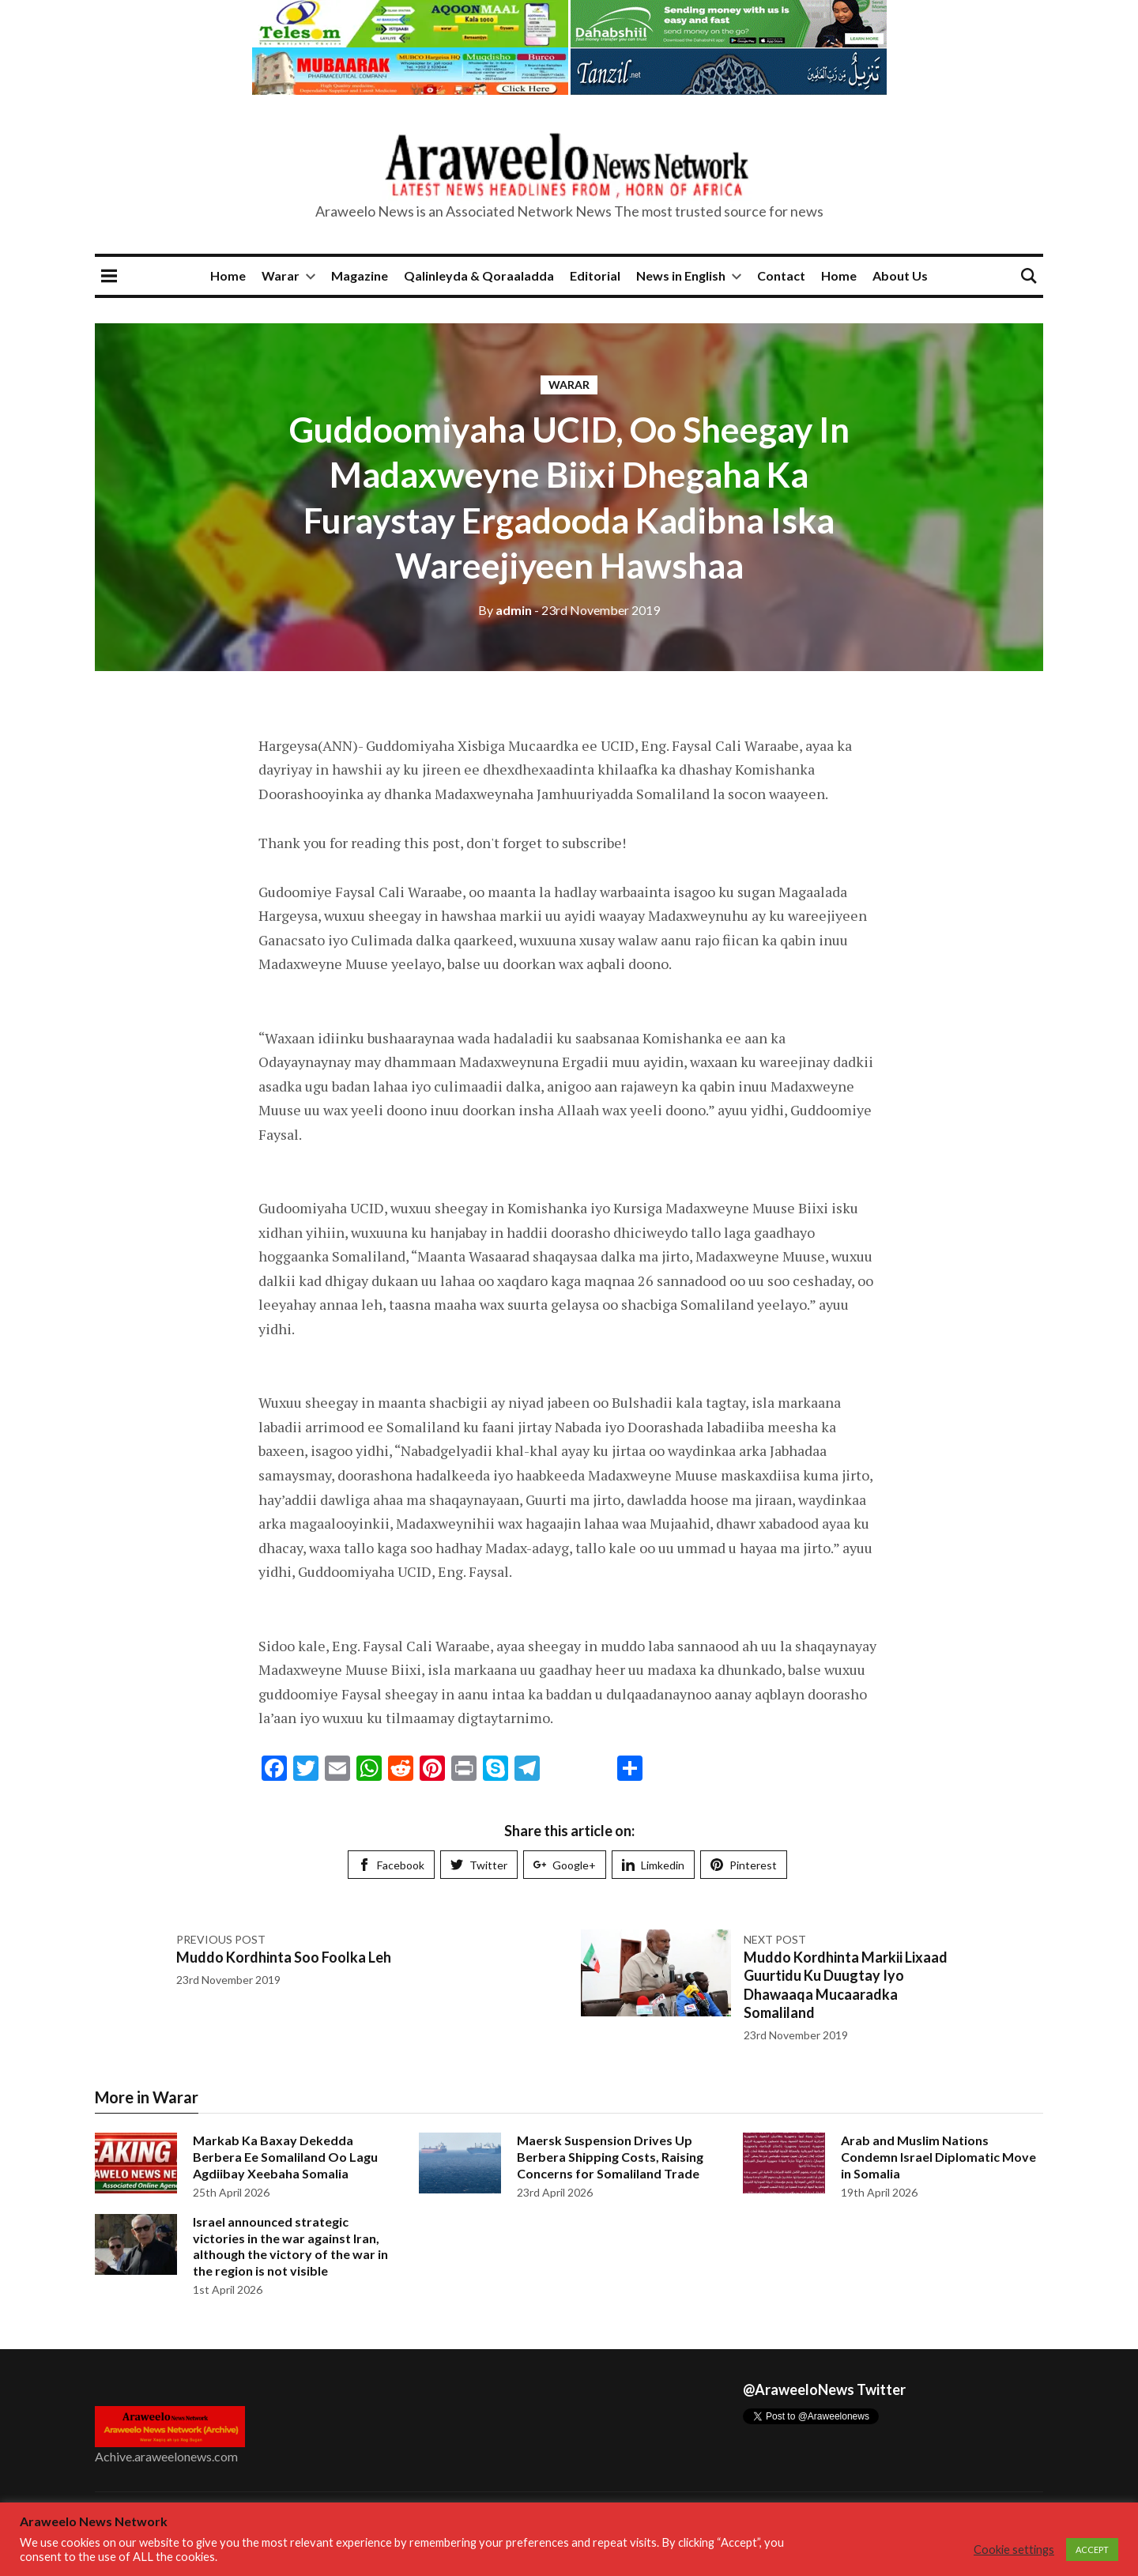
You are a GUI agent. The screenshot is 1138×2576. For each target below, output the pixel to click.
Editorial (595, 275)
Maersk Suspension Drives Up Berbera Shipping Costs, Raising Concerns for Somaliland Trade (610, 2157)
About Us (900, 275)
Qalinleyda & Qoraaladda (479, 275)
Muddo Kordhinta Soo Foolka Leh (283, 1957)
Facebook (391, 1865)
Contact (781, 275)
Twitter (478, 1865)
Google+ (564, 1865)
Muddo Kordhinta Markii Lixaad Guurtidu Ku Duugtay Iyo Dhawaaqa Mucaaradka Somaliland (846, 1984)
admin (505, 609)
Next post (775, 1939)
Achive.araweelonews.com (166, 2456)
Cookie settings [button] (1014, 2549)
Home (228, 275)
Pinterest (743, 1865)
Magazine (359, 275)
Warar (281, 275)
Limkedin (653, 1865)
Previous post (221, 1939)
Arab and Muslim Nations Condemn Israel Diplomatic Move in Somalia (938, 2157)
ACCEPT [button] (1092, 2549)
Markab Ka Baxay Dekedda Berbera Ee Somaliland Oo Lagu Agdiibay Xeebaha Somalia (285, 2157)
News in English (680, 275)
